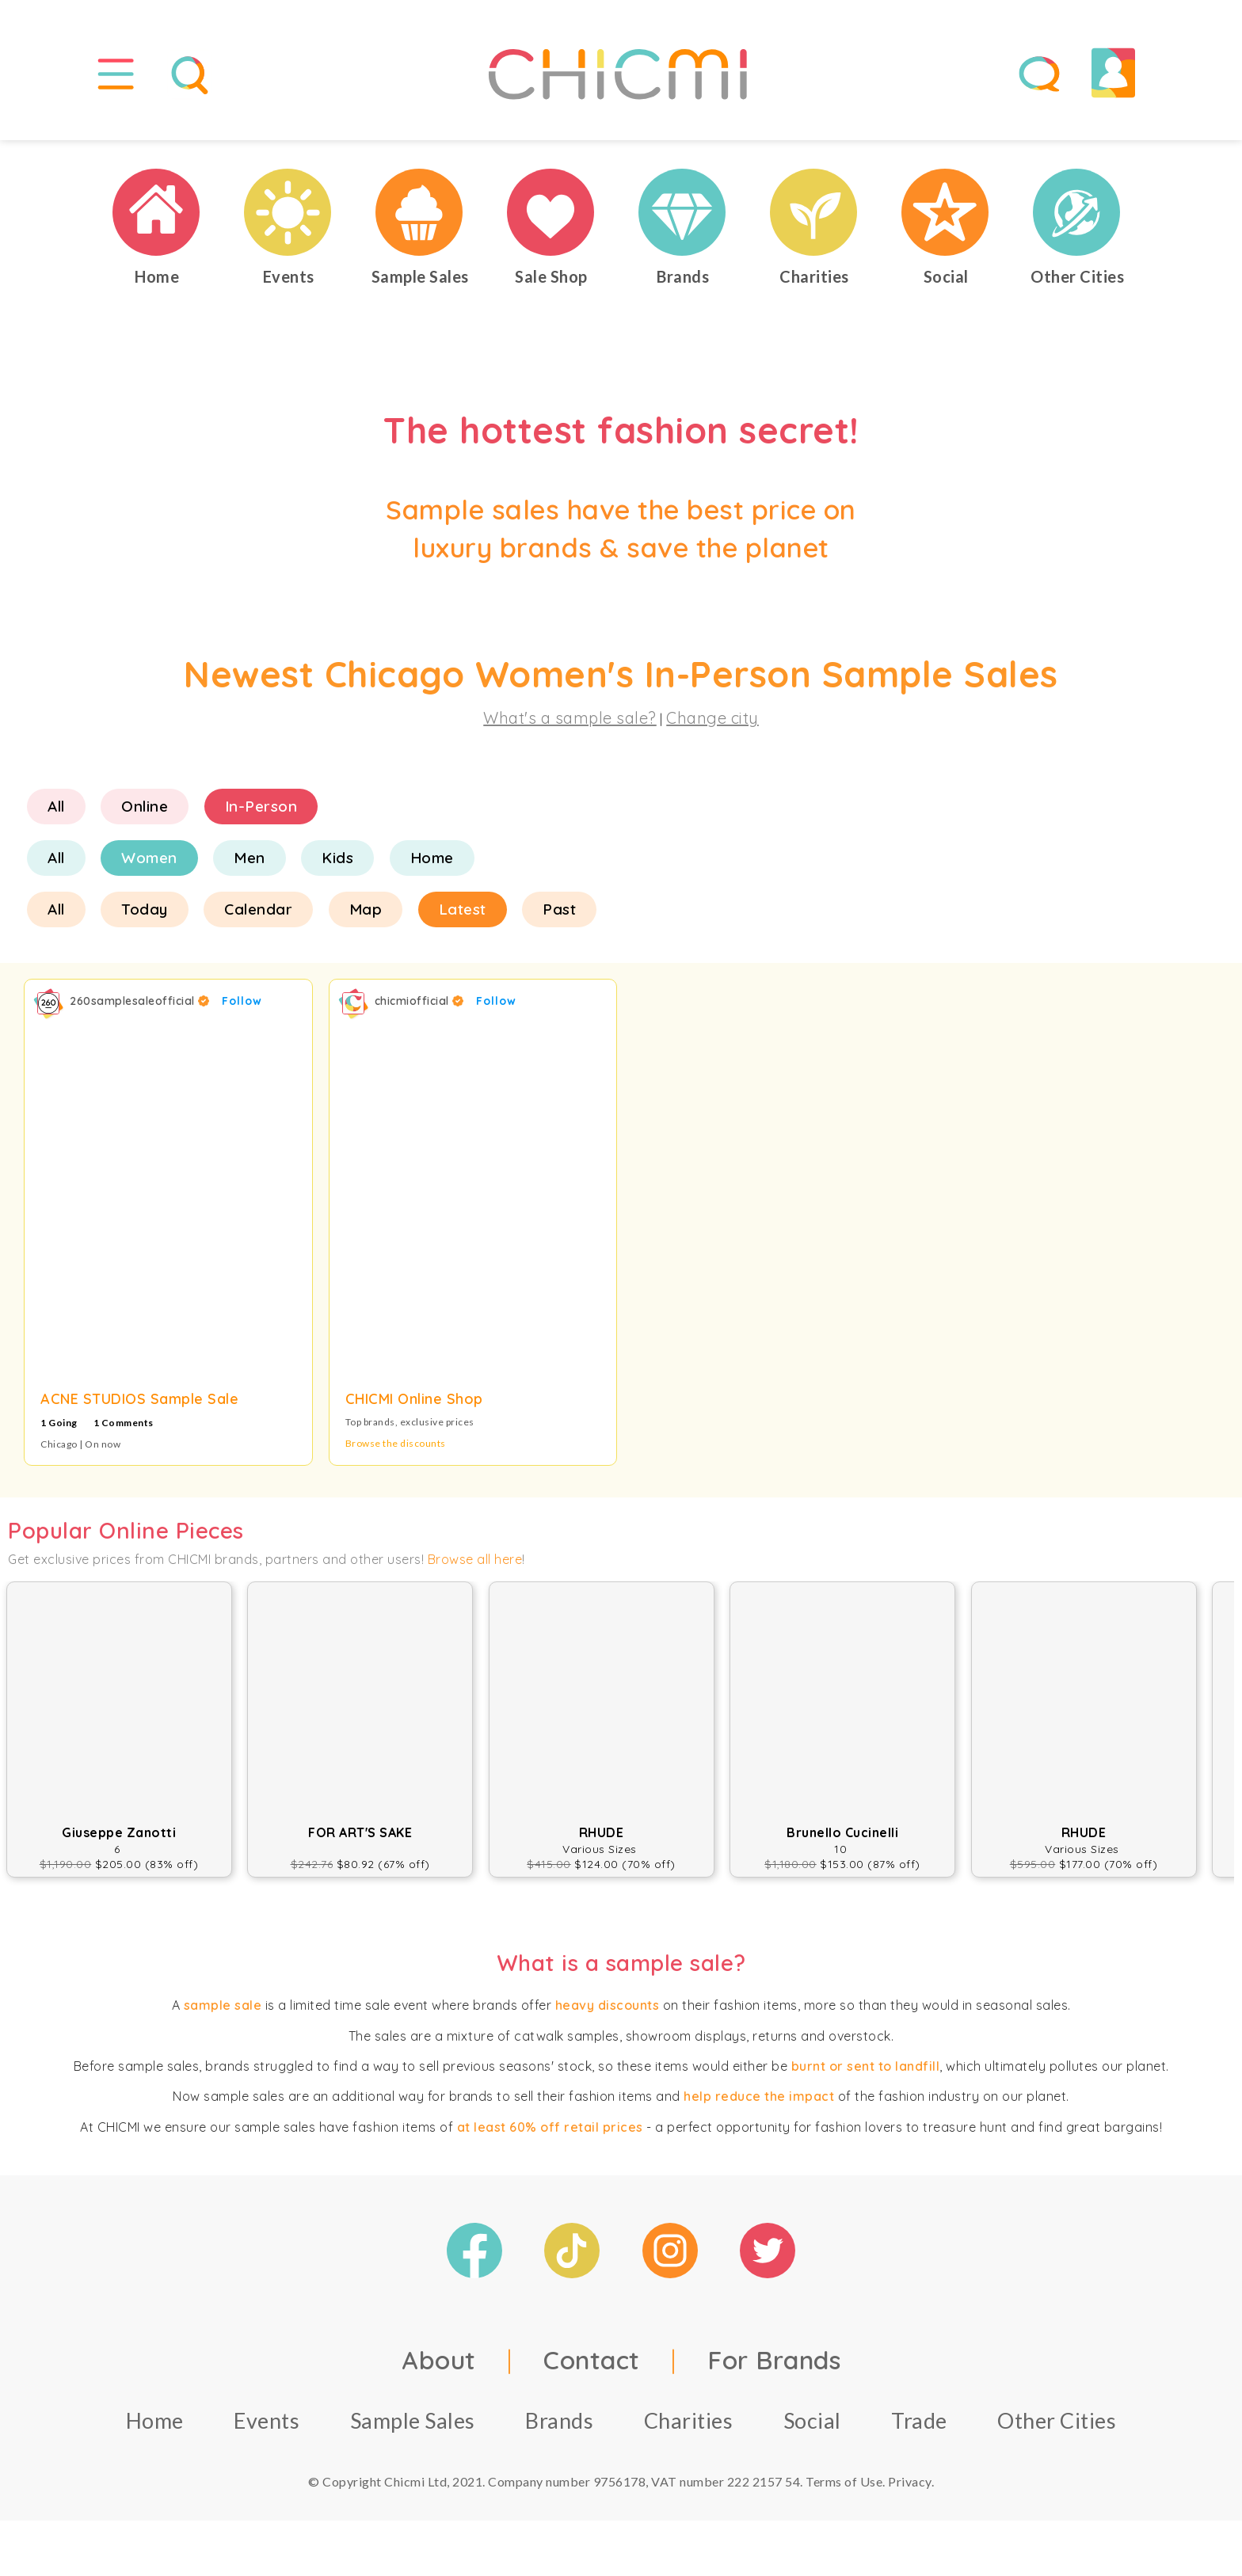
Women (149, 857)
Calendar (258, 909)
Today (144, 909)
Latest (462, 909)
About (439, 2360)
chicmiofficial (419, 1001)
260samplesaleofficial (140, 1001)
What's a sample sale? (570, 718)
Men (249, 857)
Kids (337, 857)
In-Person (261, 806)
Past (559, 909)
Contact (591, 2360)
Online (144, 806)
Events (266, 2420)
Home (432, 857)
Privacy (910, 2481)
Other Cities (1056, 2420)
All (56, 806)
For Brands (773, 2360)
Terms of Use (844, 2481)
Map (366, 909)
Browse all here (475, 1559)
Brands (559, 2420)
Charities (688, 2420)
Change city (712, 718)
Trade (919, 2420)
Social (812, 2420)
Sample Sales (412, 2420)
